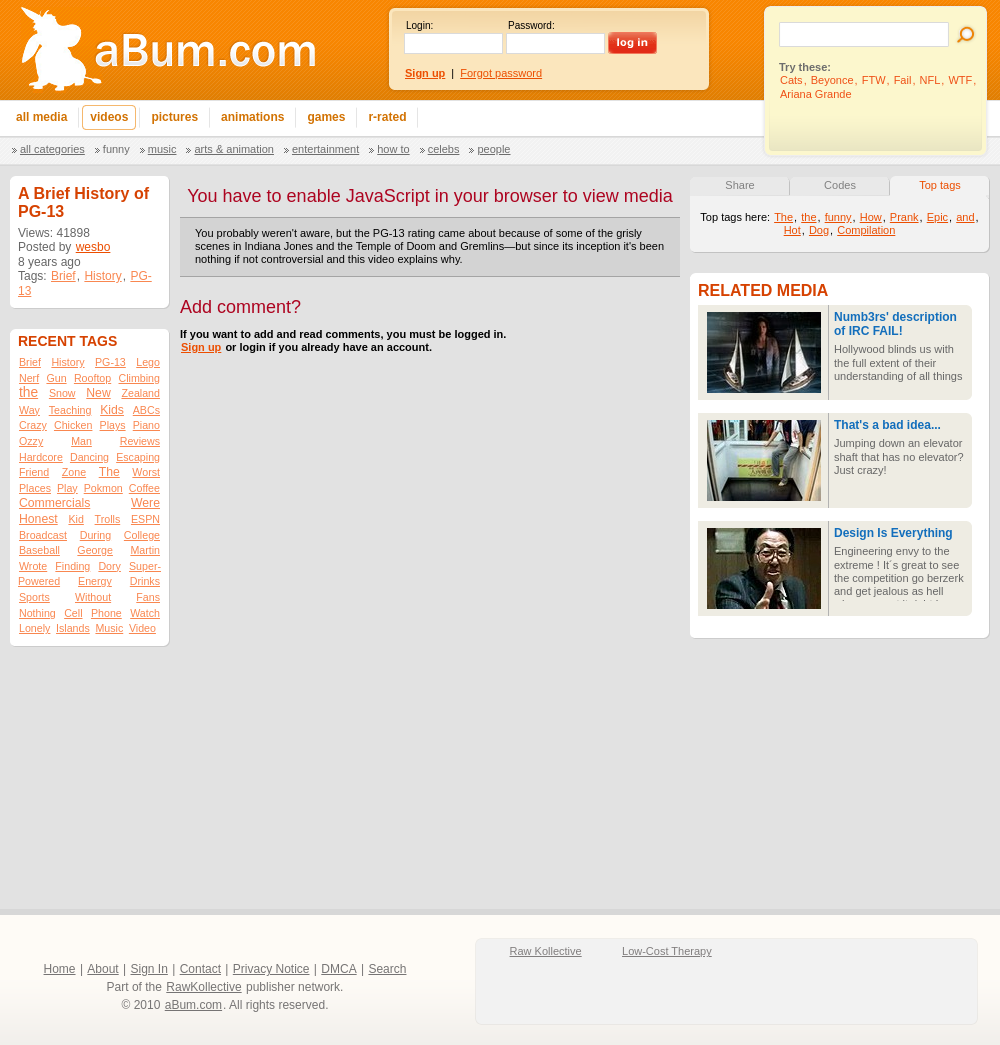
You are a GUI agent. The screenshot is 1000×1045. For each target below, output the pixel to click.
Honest (38, 519)
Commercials (54, 503)
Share (739, 185)
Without (93, 597)
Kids (112, 410)
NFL (930, 80)
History (102, 276)
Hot (792, 230)
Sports (34, 597)
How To (393, 149)
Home (60, 969)
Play (67, 488)
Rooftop (92, 378)
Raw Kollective (546, 951)
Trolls (108, 519)
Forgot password (501, 73)
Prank (904, 217)
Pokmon (103, 488)
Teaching (70, 410)
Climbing (139, 378)
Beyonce (832, 80)
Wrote (33, 566)
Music (162, 149)
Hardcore (41, 457)
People (493, 149)
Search (387, 969)
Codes (840, 185)
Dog (819, 230)
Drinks (145, 581)
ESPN (145, 519)
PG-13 (110, 362)
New (98, 393)
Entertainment (325, 149)
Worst (146, 472)
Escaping (138, 457)
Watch (145, 613)
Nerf (29, 378)
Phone (106, 613)
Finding (72, 566)
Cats (791, 80)
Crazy (33, 425)
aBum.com (193, 1005)
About (102, 969)
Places (35, 488)
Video (142, 628)
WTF (960, 80)
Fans (148, 597)
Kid (75, 519)
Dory (109, 566)
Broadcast (43, 535)
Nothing (37, 613)
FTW (874, 80)
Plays (113, 425)
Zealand (140, 393)
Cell (73, 613)
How (871, 217)
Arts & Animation (233, 149)
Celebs (444, 149)
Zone (74, 472)
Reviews (140, 441)
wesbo (93, 247)
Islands (73, 628)
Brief (63, 276)
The (109, 472)
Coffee (144, 488)
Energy (95, 581)
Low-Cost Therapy (667, 951)
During (95, 535)
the (28, 392)
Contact (200, 969)
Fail (903, 80)
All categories (52, 149)
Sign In (149, 969)
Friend (34, 472)
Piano (146, 425)
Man (81, 441)
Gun (56, 378)
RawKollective (203, 987)
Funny (116, 149)
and (965, 217)
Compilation (866, 230)
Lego (148, 362)
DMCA (338, 969)
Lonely (34, 628)
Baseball (39, 550)
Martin (145, 550)
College (142, 535)
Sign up (201, 347)
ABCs (146, 410)
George (95, 550)
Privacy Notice (271, 969)
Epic (937, 217)
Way (29, 410)
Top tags (940, 185)
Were (145, 503)
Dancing (89, 457)
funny (838, 217)
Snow (62, 393)
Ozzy (31, 441)
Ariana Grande (816, 94)
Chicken (73, 425)
